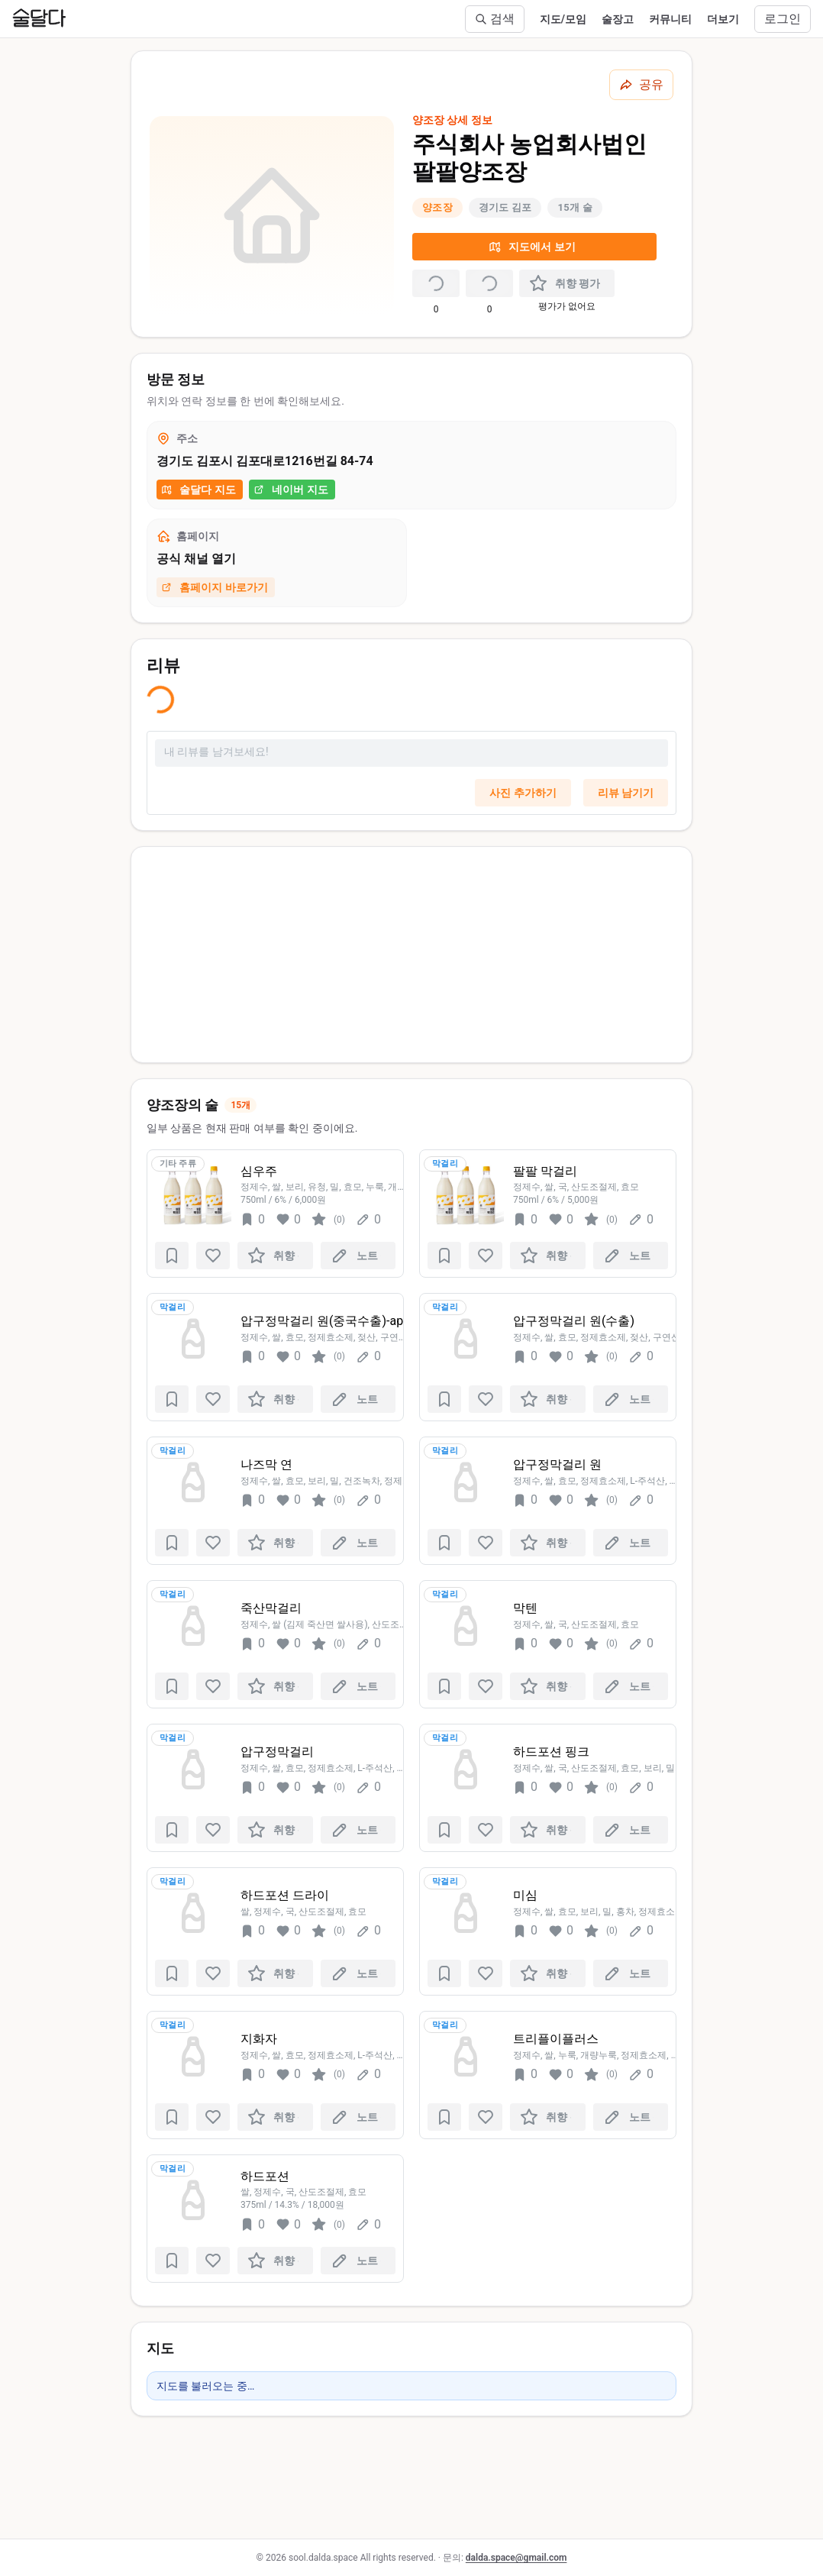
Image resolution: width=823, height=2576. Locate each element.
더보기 (723, 19)
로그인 (782, 18)
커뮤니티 (670, 19)
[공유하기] (641, 84)
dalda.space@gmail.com (516, 2557)
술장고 (618, 19)
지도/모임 (563, 19)
